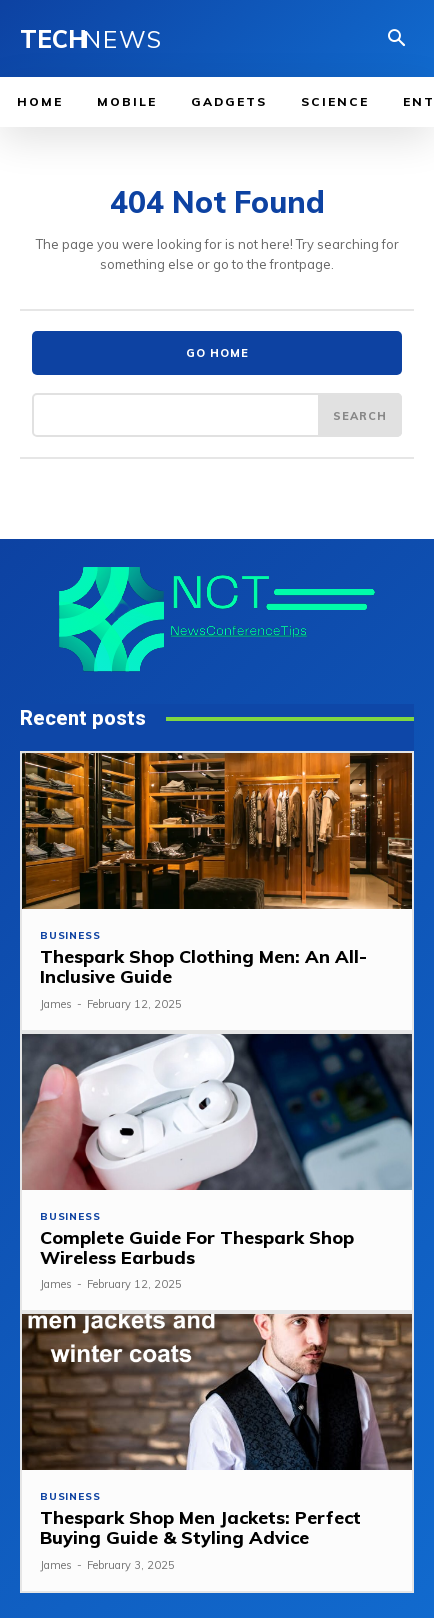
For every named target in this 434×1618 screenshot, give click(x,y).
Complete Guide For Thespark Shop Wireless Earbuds (197, 1247)
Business (70, 936)
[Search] (360, 415)
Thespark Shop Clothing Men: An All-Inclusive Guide (203, 966)
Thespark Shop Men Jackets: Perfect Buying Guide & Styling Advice (200, 1527)
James (56, 1004)
